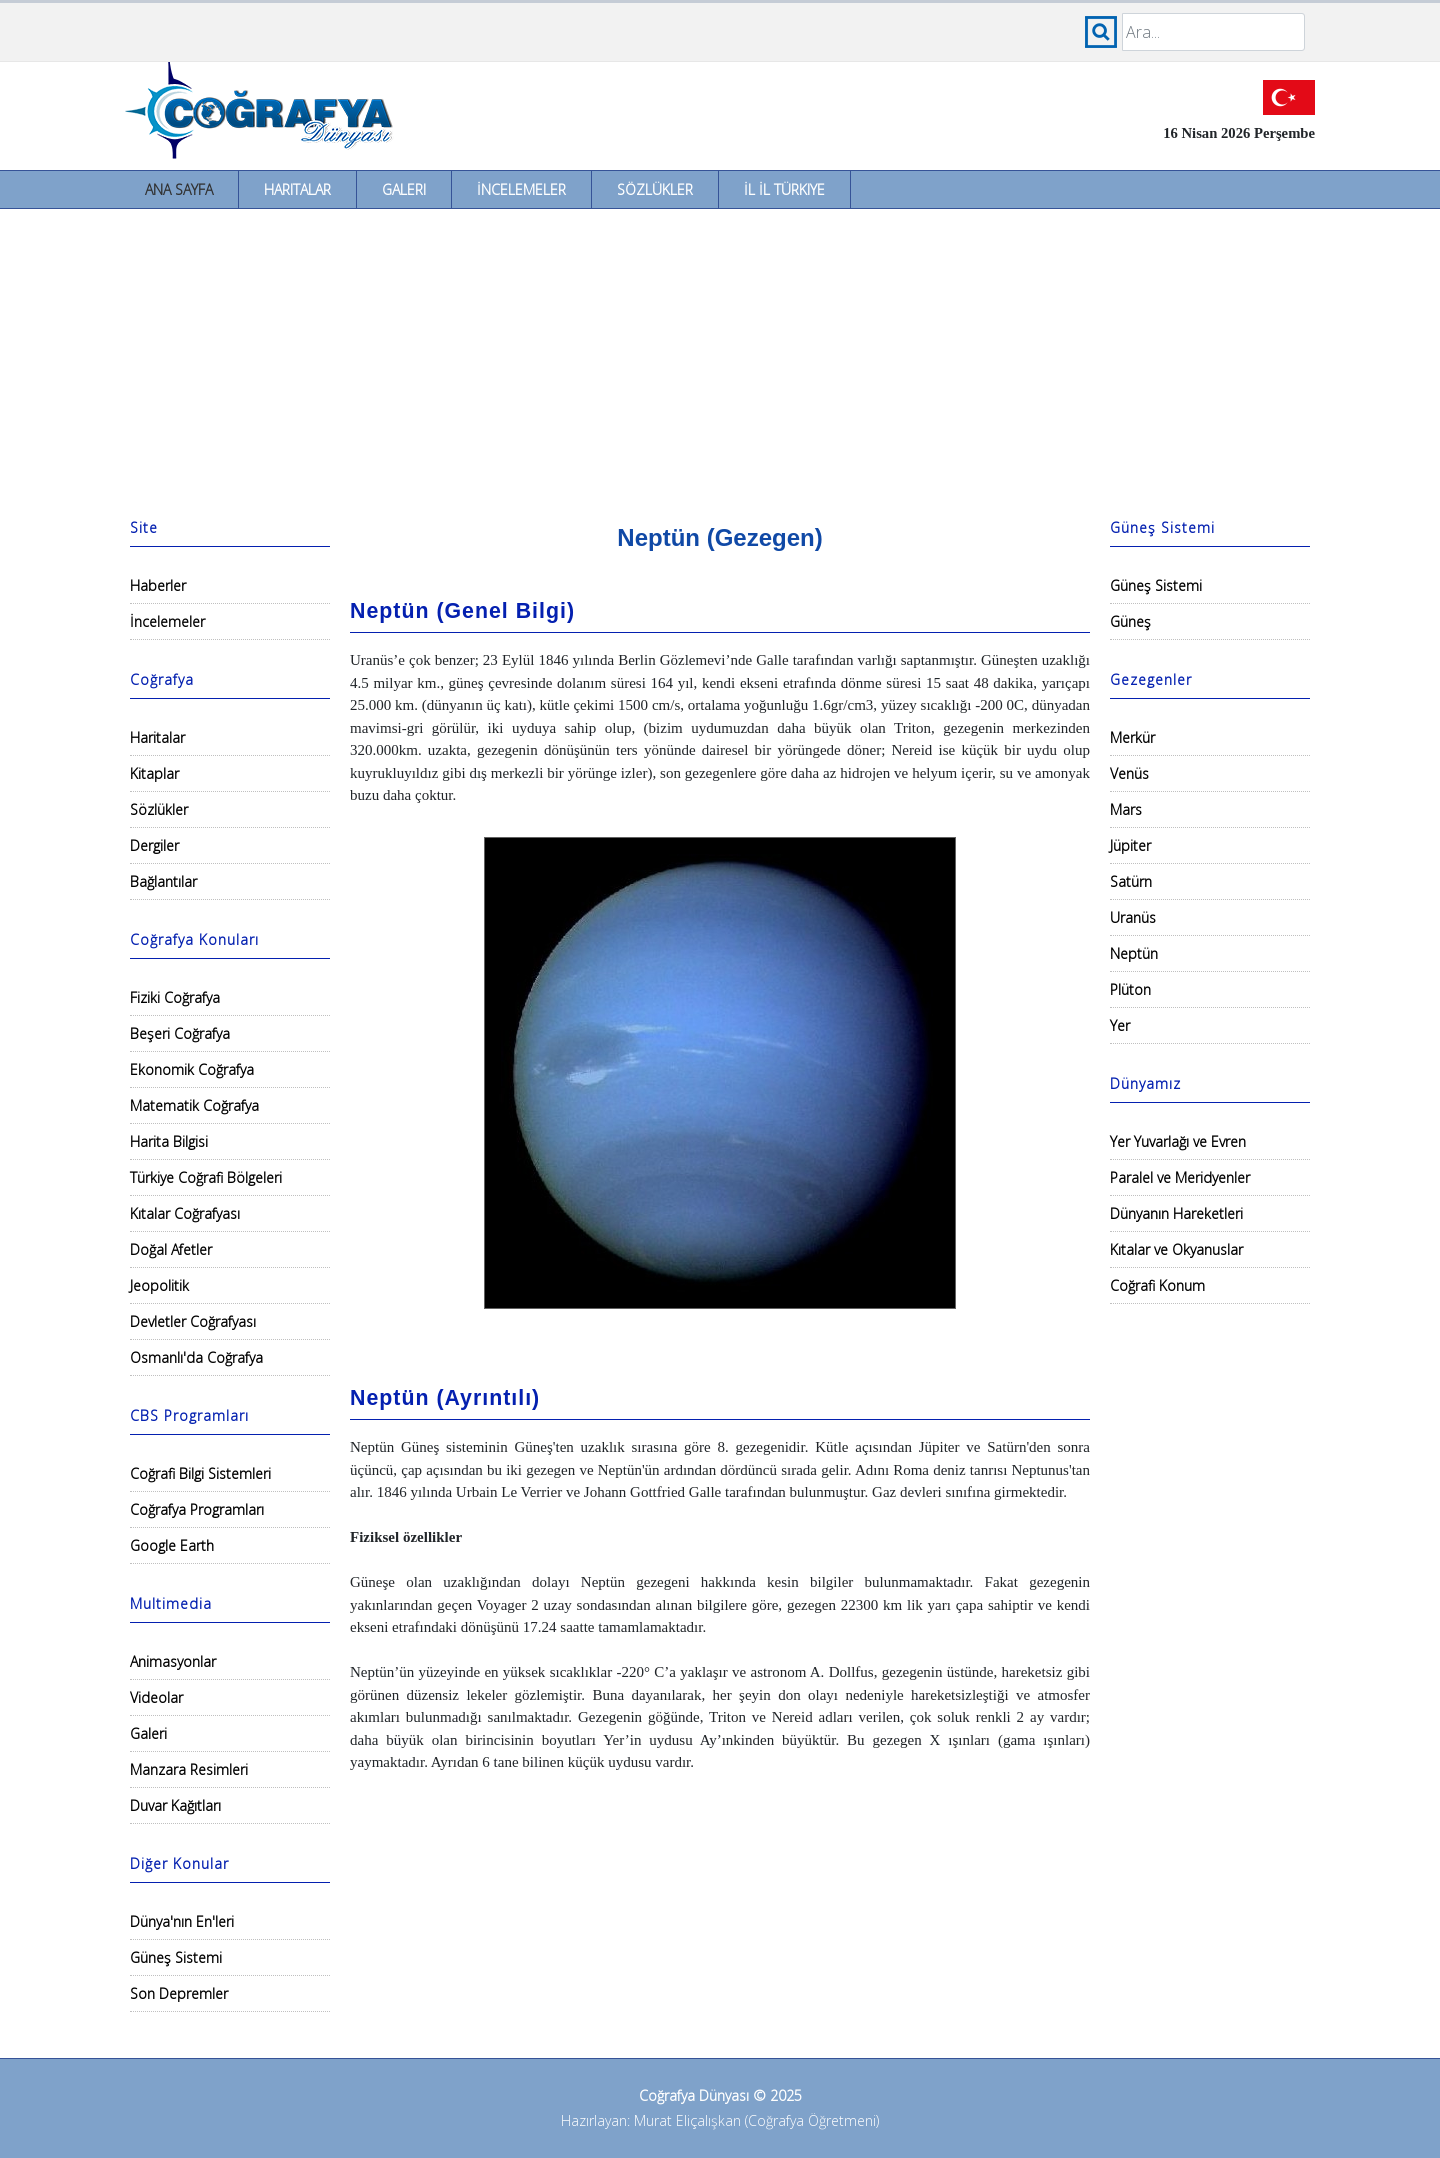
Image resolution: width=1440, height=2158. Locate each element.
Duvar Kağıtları (175, 1805)
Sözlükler (655, 189)
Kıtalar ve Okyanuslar (1176, 1249)
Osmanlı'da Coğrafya (196, 1357)
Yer (1120, 1025)
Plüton (1130, 989)
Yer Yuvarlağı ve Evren (1178, 1141)
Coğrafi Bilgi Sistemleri (200, 1473)
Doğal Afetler (171, 1249)
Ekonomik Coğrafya (192, 1069)
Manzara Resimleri (189, 1769)
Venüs (1129, 773)
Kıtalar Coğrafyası (185, 1213)
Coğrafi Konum (1157, 1285)
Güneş (1130, 621)
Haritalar (297, 189)
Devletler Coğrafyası (193, 1321)
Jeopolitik (159, 1285)
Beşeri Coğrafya (180, 1033)
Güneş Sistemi (176, 1957)
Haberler (158, 585)
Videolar (156, 1697)
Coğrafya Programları (197, 1509)
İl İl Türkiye (784, 189)
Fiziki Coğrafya (175, 997)
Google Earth (172, 1545)
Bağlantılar (163, 881)
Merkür (1132, 737)
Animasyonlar (173, 1661)
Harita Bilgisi (169, 1141)
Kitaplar (154, 773)
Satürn (1131, 881)
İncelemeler (521, 189)
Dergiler (154, 845)
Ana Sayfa (179, 189)
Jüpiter (1130, 845)
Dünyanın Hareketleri (1176, 1213)
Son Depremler (179, 1993)
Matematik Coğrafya (194, 1105)
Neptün (1134, 953)
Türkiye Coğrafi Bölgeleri (206, 1177)
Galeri (404, 189)
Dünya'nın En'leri (182, 1921)
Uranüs (1133, 917)
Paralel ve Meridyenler (1180, 1177)
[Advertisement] (720, 359)
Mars (1126, 809)
